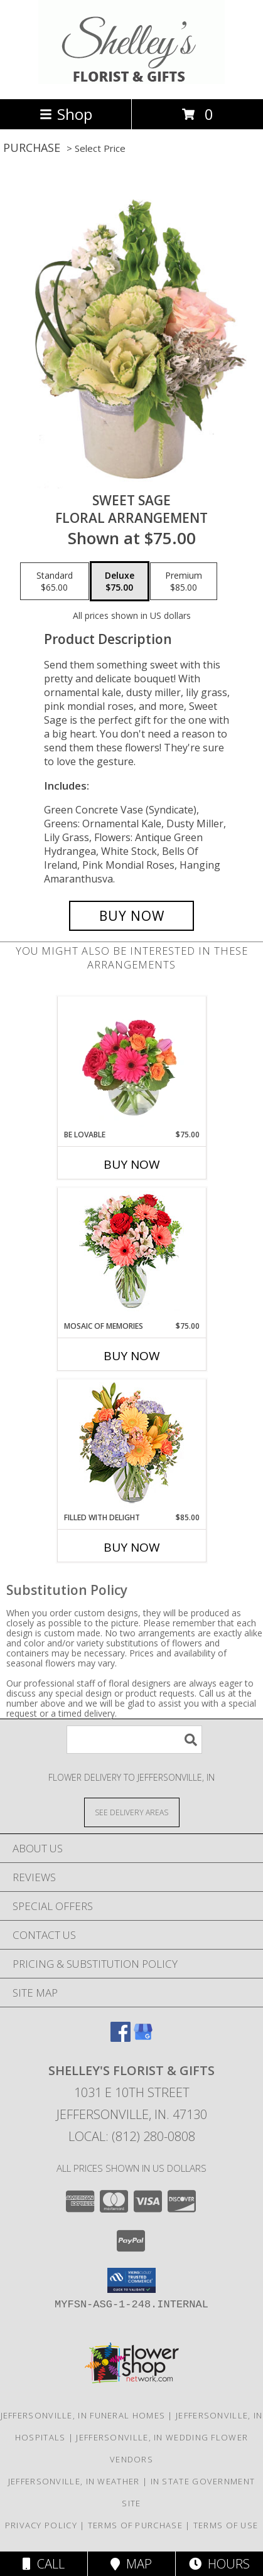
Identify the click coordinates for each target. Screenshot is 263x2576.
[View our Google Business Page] (143, 2038)
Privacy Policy (41, 2525)
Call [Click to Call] (44, 2563)
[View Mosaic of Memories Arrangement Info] (131, 1254)
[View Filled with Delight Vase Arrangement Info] (131, 1446)
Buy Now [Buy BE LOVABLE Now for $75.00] (132, 1164)
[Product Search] (134, 1739)
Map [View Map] (131, 2563)
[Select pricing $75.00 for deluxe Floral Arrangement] (120, 581)
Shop (66, 114)
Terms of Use (226, 2525)
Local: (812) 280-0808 (131, 2136)
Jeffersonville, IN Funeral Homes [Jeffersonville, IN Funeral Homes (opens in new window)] (83, 2415)
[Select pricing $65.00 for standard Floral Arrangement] (55, 581)
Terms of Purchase (135, 2525)
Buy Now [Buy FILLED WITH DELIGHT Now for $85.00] (132, 1547)
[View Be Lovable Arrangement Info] (131, 1063)
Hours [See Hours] (219, 2563)
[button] (131, 2280)
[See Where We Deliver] (132, 1812)
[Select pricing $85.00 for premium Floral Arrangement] (184, 581)
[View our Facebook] (120, 2038)
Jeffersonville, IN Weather (74, 2481)
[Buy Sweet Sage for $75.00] (132, 916)
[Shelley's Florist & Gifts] (131, 81)
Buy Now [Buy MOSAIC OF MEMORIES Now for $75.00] (132, 1356)
